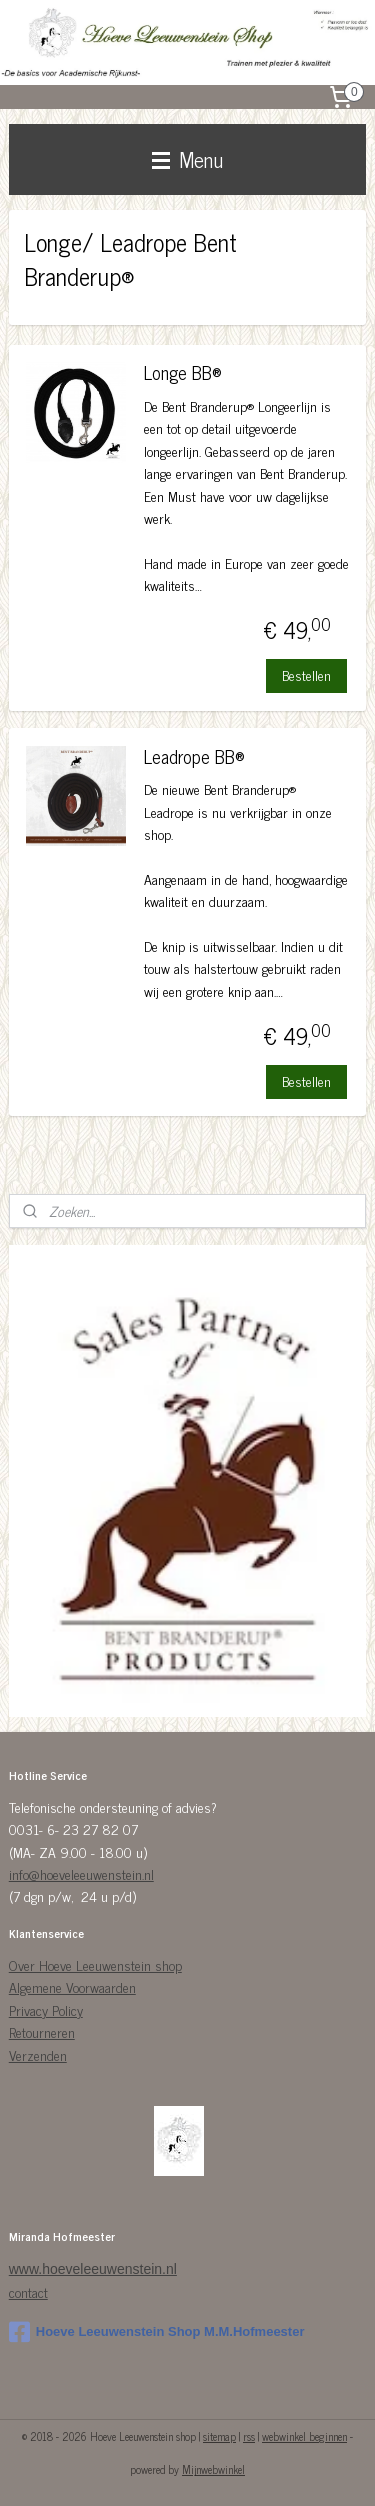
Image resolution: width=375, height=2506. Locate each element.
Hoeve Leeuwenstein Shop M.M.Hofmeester (157, 2332)
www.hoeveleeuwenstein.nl (93, 2269)
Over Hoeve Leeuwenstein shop (95, 1964)
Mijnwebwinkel (213, 2469)
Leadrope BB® (194, 757)
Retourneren (42, 2031)
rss (249, 2436)
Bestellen (306, 674)
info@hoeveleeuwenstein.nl (81, 1873)
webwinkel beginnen (304, 2436)
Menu (187, 159)
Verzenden (38, 2054)
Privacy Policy (46, 2009)
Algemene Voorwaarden (72, 1986)
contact (28, 2291)
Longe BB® (183, 374)
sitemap (219, 2436)
